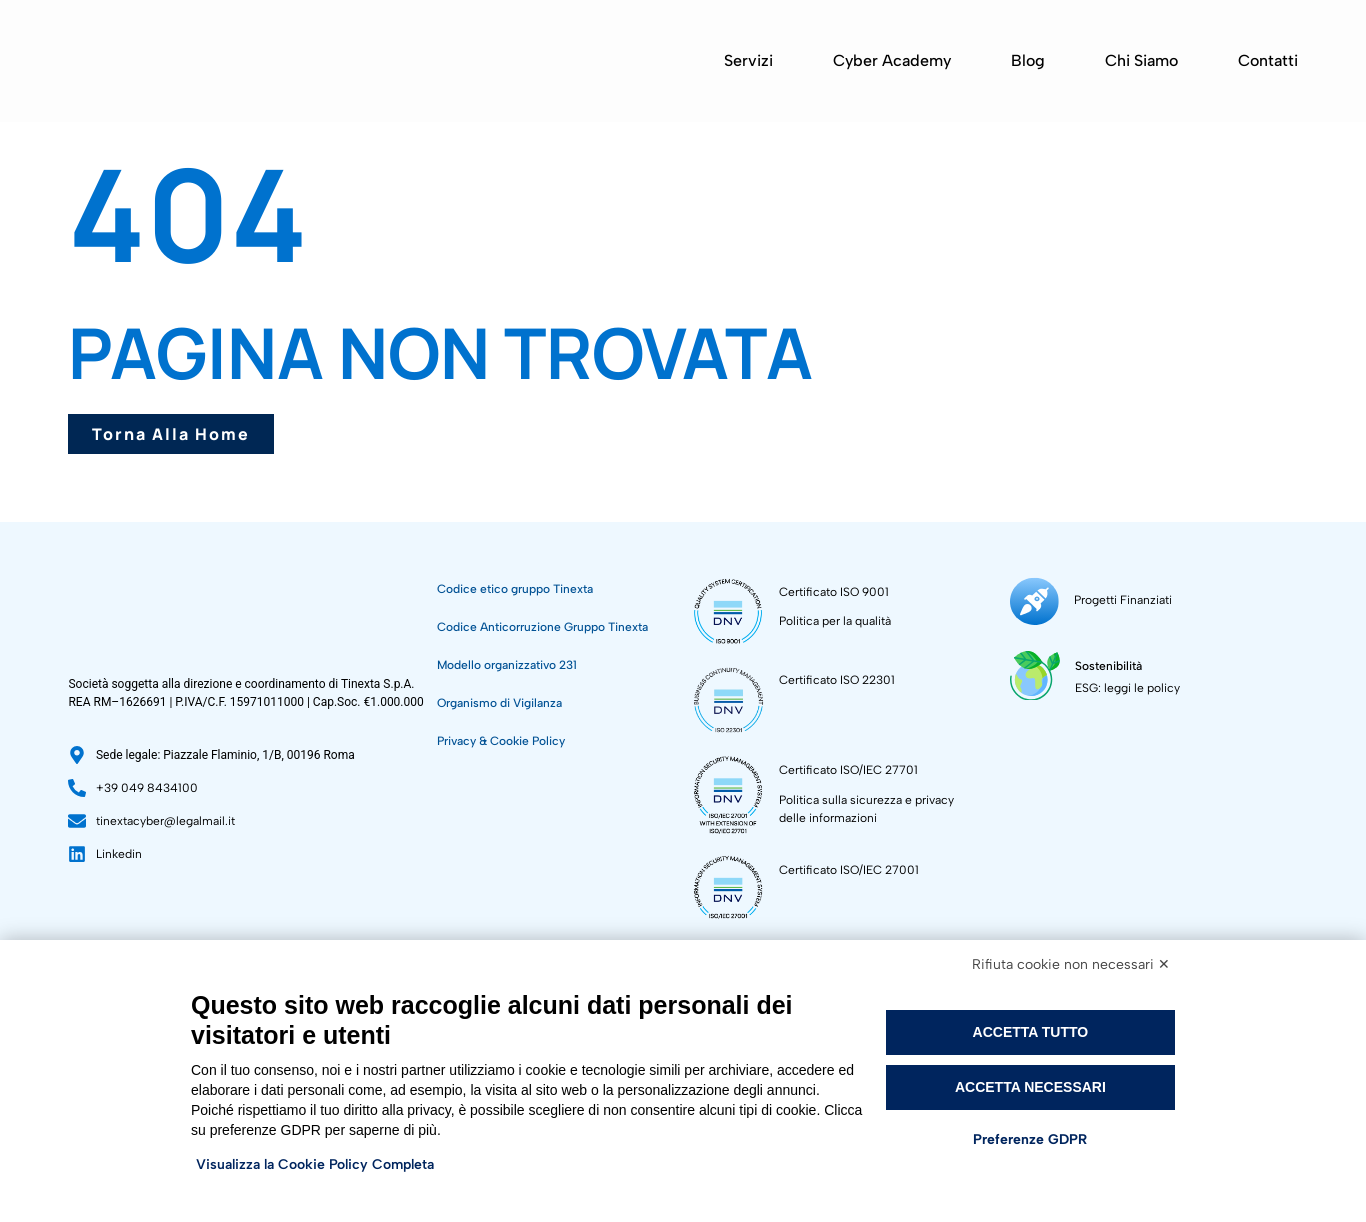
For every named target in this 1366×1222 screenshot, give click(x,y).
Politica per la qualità (835, 621)
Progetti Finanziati (1117, 597)
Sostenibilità (1103, 657)
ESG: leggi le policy (1122, 679)
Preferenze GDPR (1030, 1139)
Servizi (748, 60)
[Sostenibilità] (1032, 667)
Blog (1028, 60)
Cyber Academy (892, 60)
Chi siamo (1141, 60)
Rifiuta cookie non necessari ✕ (1071, 964)
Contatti (1268, 60)
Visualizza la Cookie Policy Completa (315, 1164)
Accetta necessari (1030, 1087)
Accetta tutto (1031, 1032)
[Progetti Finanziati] (1031, 598)
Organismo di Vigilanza (499, 703)
